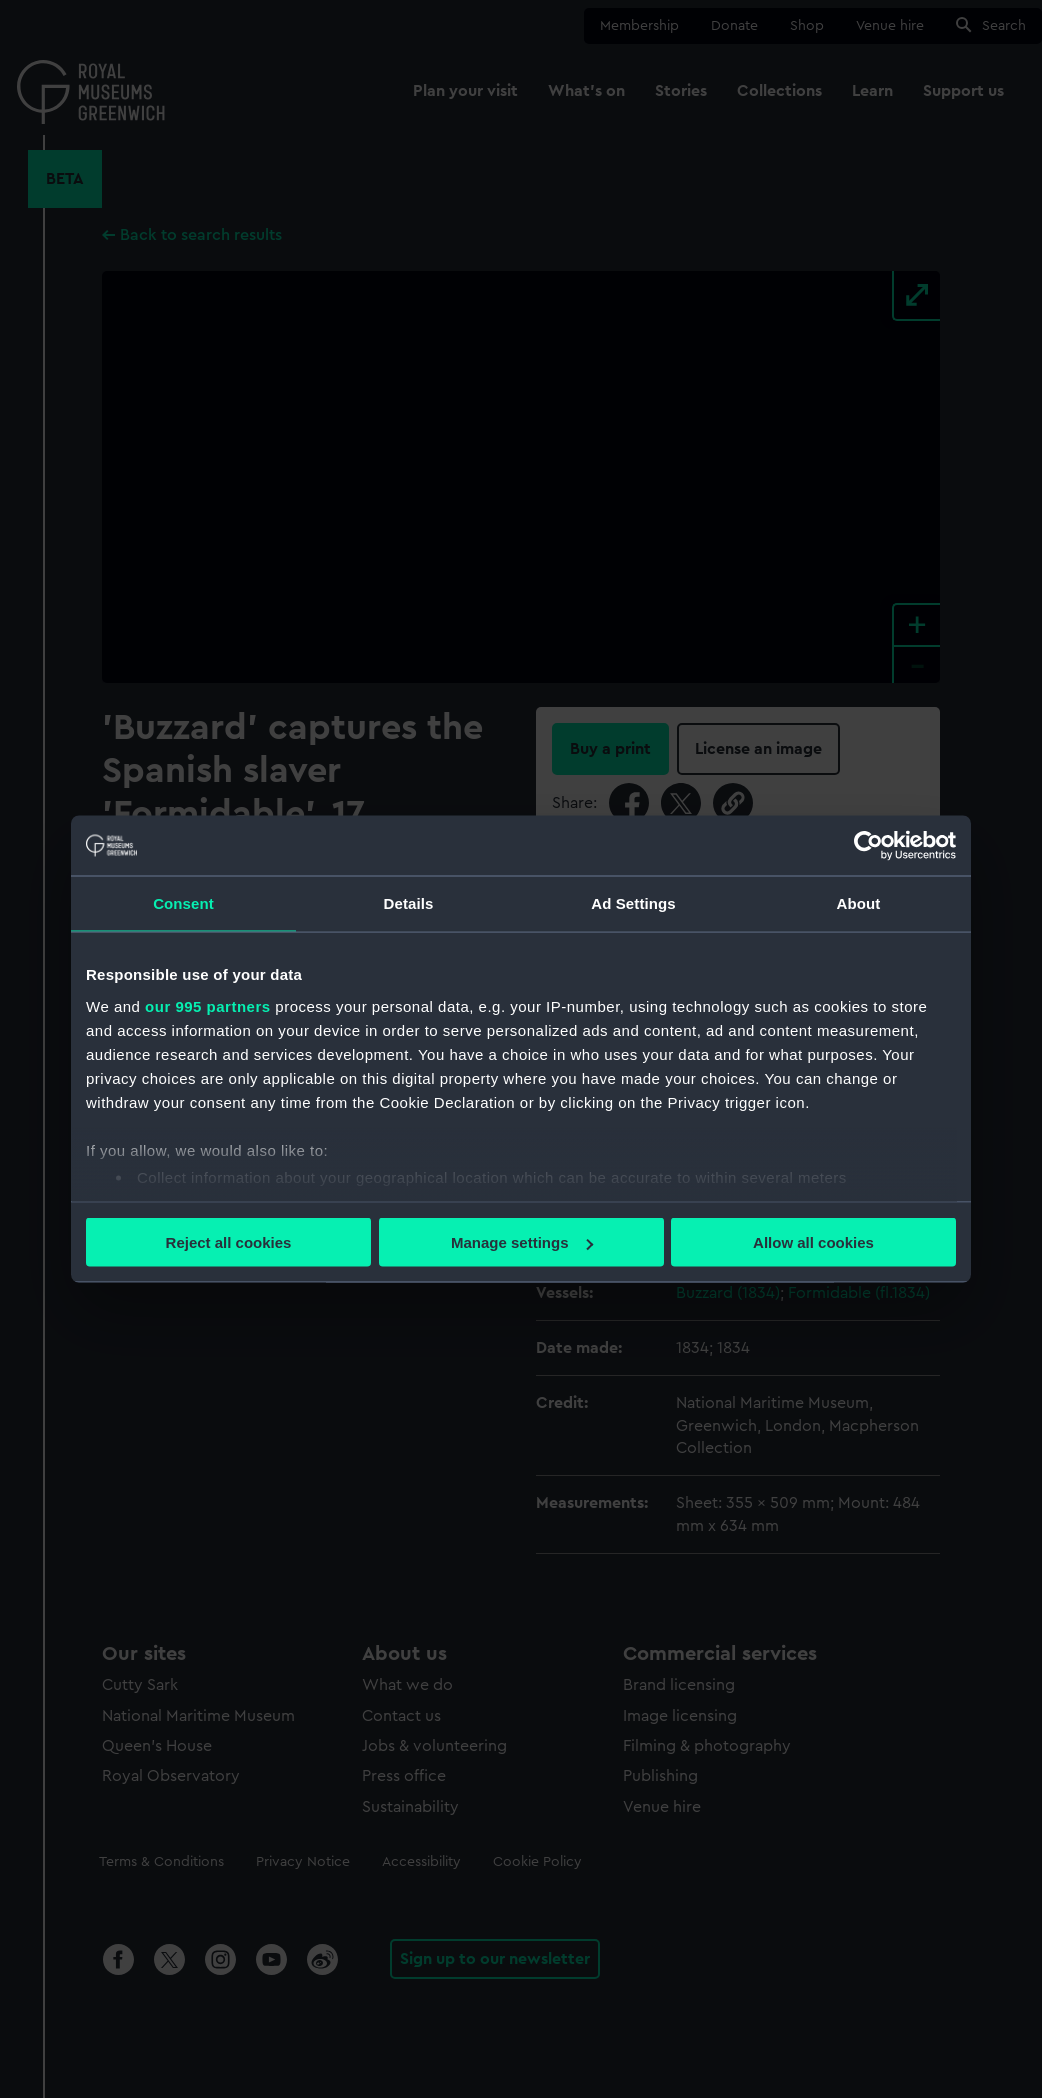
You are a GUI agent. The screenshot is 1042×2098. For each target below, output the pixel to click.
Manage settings (522, 1242)
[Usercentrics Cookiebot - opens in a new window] (868, 846)
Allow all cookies (813, 1242)
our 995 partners (208, 1005)
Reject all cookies (229, 1242)
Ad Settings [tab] (633, 903)
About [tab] (859, 903)
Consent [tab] (183, 903)
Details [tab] (409, 903)
